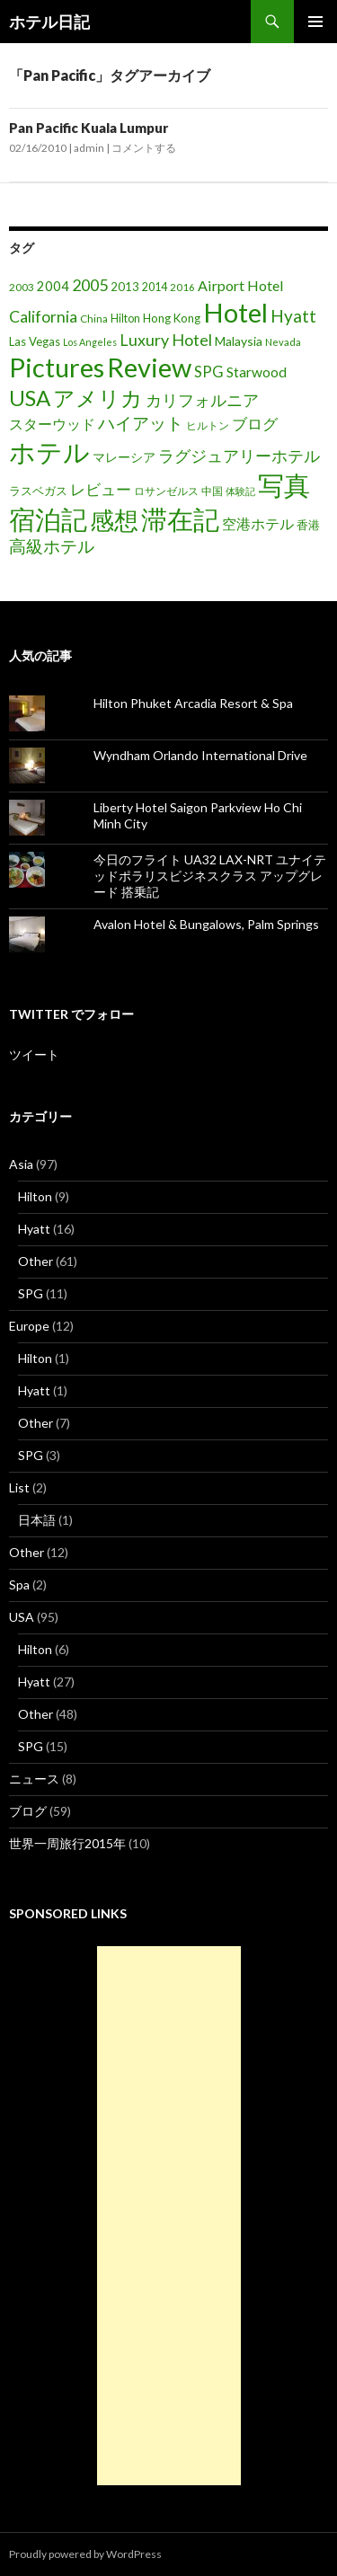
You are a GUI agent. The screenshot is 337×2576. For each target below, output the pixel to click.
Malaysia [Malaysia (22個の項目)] (238, 341)
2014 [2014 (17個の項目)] (154, 287)
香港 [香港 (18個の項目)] (308, 525)
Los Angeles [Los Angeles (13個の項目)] (90, 342)
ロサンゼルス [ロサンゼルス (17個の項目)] (166, 491)
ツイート (34, 1054)
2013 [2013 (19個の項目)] (125, 286)
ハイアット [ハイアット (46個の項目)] (140, 422)
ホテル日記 (49, 21)
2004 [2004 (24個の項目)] (53, 286)
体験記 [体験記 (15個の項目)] (240, 491)
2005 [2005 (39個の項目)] (90, 285)
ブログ (28, 1811)
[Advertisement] (169, 2215)
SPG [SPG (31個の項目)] (209, 372)
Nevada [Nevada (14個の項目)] (283, 342)
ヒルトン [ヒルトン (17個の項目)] (207, 425)
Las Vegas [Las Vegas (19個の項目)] (34, 341)
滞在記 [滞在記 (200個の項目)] (180, 519)
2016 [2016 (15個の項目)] (182, 287)
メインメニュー (315, 21)
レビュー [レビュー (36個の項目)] (100, 489)
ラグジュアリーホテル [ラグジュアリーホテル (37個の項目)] (239, 456)
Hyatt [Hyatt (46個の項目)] (293, 315)
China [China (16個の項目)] (94, 318)
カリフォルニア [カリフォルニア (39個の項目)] (202, 400)
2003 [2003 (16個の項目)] (21, 287)
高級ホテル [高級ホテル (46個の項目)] (51, 546)
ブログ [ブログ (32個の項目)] (255, 424)
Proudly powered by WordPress (85, 2554)
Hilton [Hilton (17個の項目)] (125, 318)
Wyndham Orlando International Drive (200, 755)
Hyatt (34, 1228)
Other (35, 1261)
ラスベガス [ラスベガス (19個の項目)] (38, 490)
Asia (21, 1164)
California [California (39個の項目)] (43, 316)
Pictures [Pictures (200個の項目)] (56, 367)
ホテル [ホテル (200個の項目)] (49, 451)
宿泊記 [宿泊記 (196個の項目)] (48, 519)
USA (21, 1616)
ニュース (34, 1778)
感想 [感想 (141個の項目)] (114, 520)
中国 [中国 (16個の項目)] (212, 491)
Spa (19, 1584)
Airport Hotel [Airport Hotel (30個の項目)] (241, 285)
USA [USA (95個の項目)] (29, 398)
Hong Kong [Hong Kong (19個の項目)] (171, 318)
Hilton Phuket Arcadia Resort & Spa (193, 703)
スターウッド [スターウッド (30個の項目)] (52, 423)
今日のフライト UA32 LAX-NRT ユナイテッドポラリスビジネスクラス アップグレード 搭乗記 (209, 875)
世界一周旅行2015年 (67, 1843)
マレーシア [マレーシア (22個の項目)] (124, 457)
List (19, 1487)
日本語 (37, 1519)
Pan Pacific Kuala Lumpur (88, 128)
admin (89, 148)
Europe (29, 1325)
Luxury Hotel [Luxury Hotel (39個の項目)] (166, 340)
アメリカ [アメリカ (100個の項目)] (98, 398)
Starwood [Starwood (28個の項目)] (256, 372)
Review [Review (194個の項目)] (149, 367)
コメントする (143, 148)
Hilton (35, 1196)
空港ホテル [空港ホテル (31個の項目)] (258, 524)
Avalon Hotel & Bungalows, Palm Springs (206, 924)
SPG (30, 1293)
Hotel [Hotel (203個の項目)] (235, 312)
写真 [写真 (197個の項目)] (284, 484)
